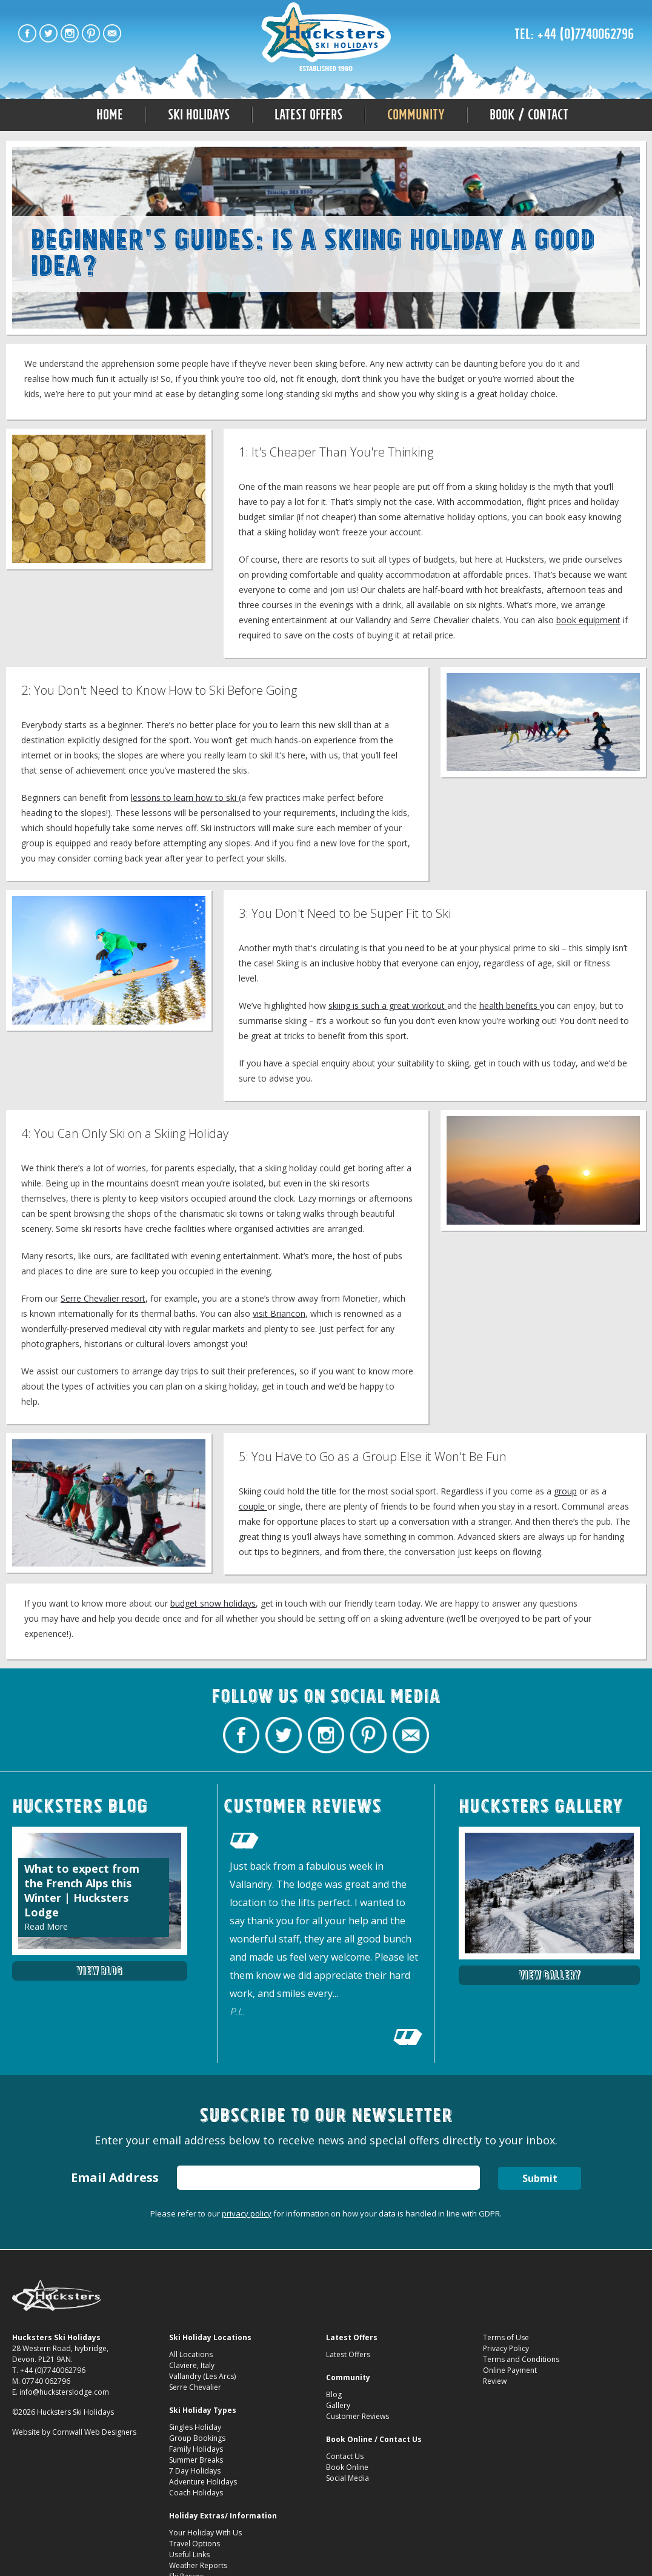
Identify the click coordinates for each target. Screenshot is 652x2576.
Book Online (347, 2467)
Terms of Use (506, 2337)
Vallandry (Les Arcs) (202, 2376)
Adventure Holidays (203, 2482)
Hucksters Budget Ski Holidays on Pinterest (91, 33)
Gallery (338, 2405)
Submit (539, 2178)
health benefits (509, 1005)
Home (109, 114)
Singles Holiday (195, 2427)
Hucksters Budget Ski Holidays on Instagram (70, 33)
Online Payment (510, 2370)
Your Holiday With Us (205, 2532)
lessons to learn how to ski (185, 797)
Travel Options (194, 2543)
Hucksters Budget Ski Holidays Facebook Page (27, 33)
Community (416, 114)
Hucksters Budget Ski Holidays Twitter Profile (48, 33)
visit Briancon (279, 1313)
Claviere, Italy (192, 2365)
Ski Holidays (199, 114)
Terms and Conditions (521, 2359)
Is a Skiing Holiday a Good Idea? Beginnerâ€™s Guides (326, 37)
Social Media (347, 2478)
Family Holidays (196, 2449)
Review (495, 2381)
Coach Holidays (196, 2492)
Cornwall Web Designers (94, 2432)
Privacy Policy (506, 2348)
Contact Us (345, 2456)
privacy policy (246, 2213)
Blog (334, 2394)
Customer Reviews (357, 2416)
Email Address (115, 2177)
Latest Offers (308, 114)
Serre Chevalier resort (103, 1298)
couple (253, 1506)
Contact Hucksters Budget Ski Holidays (112, 33)
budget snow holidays (213, 1603)
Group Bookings (197, 2438)
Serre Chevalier (195, 2387)
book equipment (588, 620)
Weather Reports (198, 2565)
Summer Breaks (196, 2460)
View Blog (99, 1970)
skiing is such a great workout (387, 1005)
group (565, 1491)
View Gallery (549, 1974)
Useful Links (189, 2554)
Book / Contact (529, 114)
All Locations (191, 2354)
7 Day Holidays (195, 2471)
